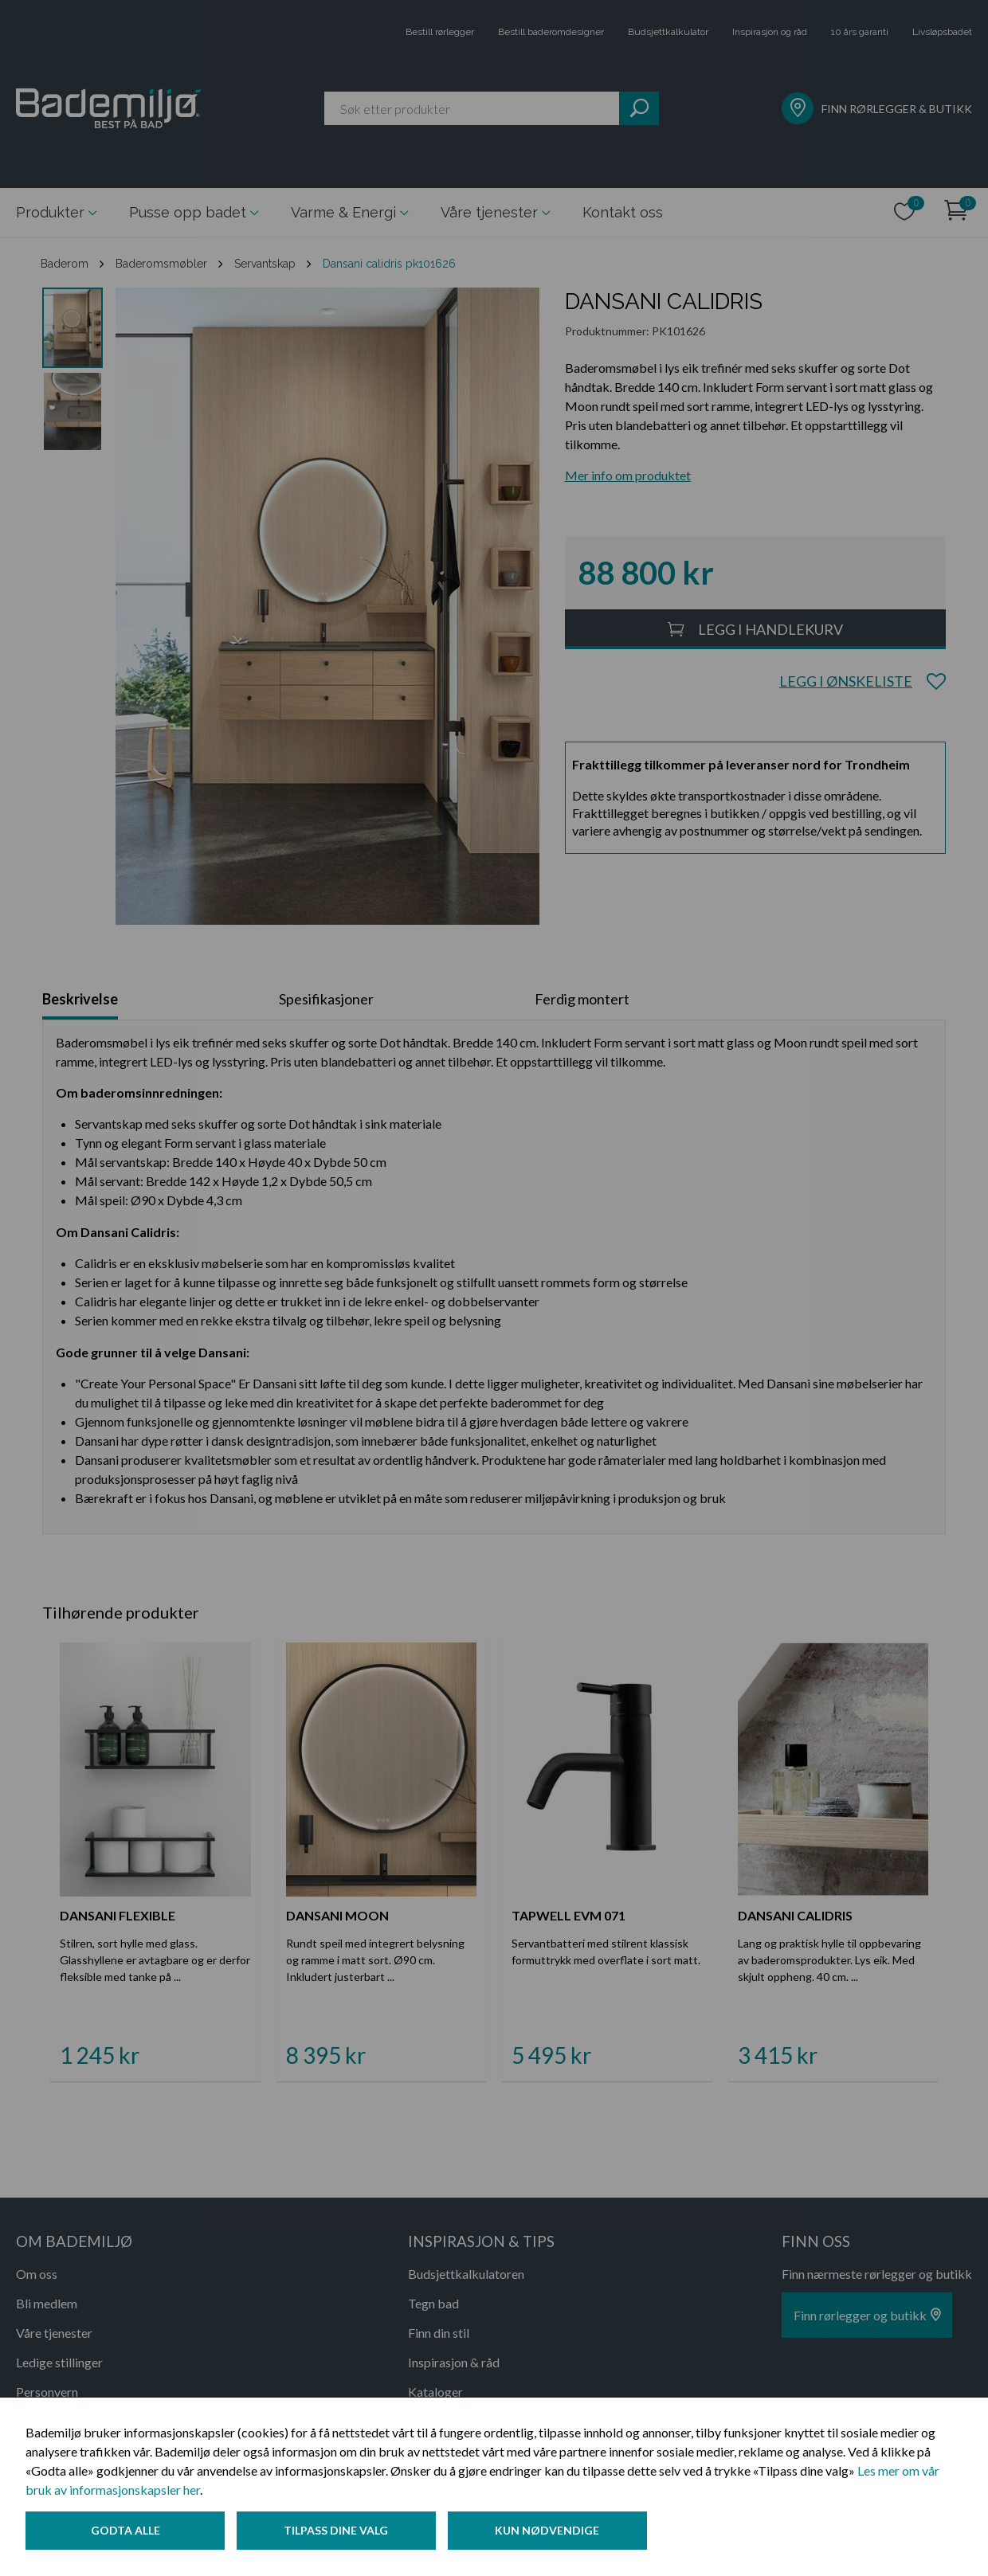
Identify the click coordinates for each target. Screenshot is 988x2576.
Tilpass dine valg (337, 2531)
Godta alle (125, 2531)
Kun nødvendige (549, 2531)
